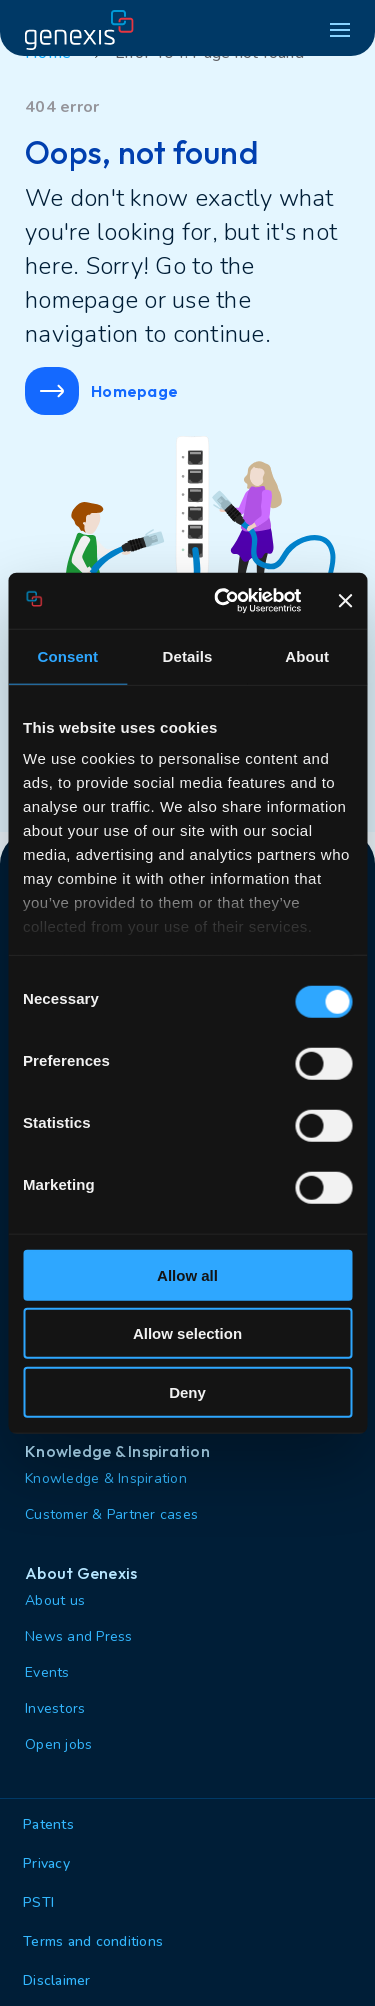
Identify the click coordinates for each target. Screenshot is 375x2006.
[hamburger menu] (340, 30)
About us (55, 1600)
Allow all (187, 1274)
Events (47, 1672)
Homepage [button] (101, 391)
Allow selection (187, 1333)
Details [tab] (188, 655)
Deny (187, 1391)
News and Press (79, 1636)
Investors (55, 1708)
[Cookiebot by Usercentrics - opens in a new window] (223, 601)
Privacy (46, 1863)
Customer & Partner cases (111, 1514)
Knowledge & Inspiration (106, 1478)
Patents (48, 1824)
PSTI (38, 1902)
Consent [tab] (67, 655)
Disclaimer (57, 1980)
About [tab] (307, 655)
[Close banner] (345, 601)
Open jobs (58, 1744)
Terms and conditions (93, 1941)
